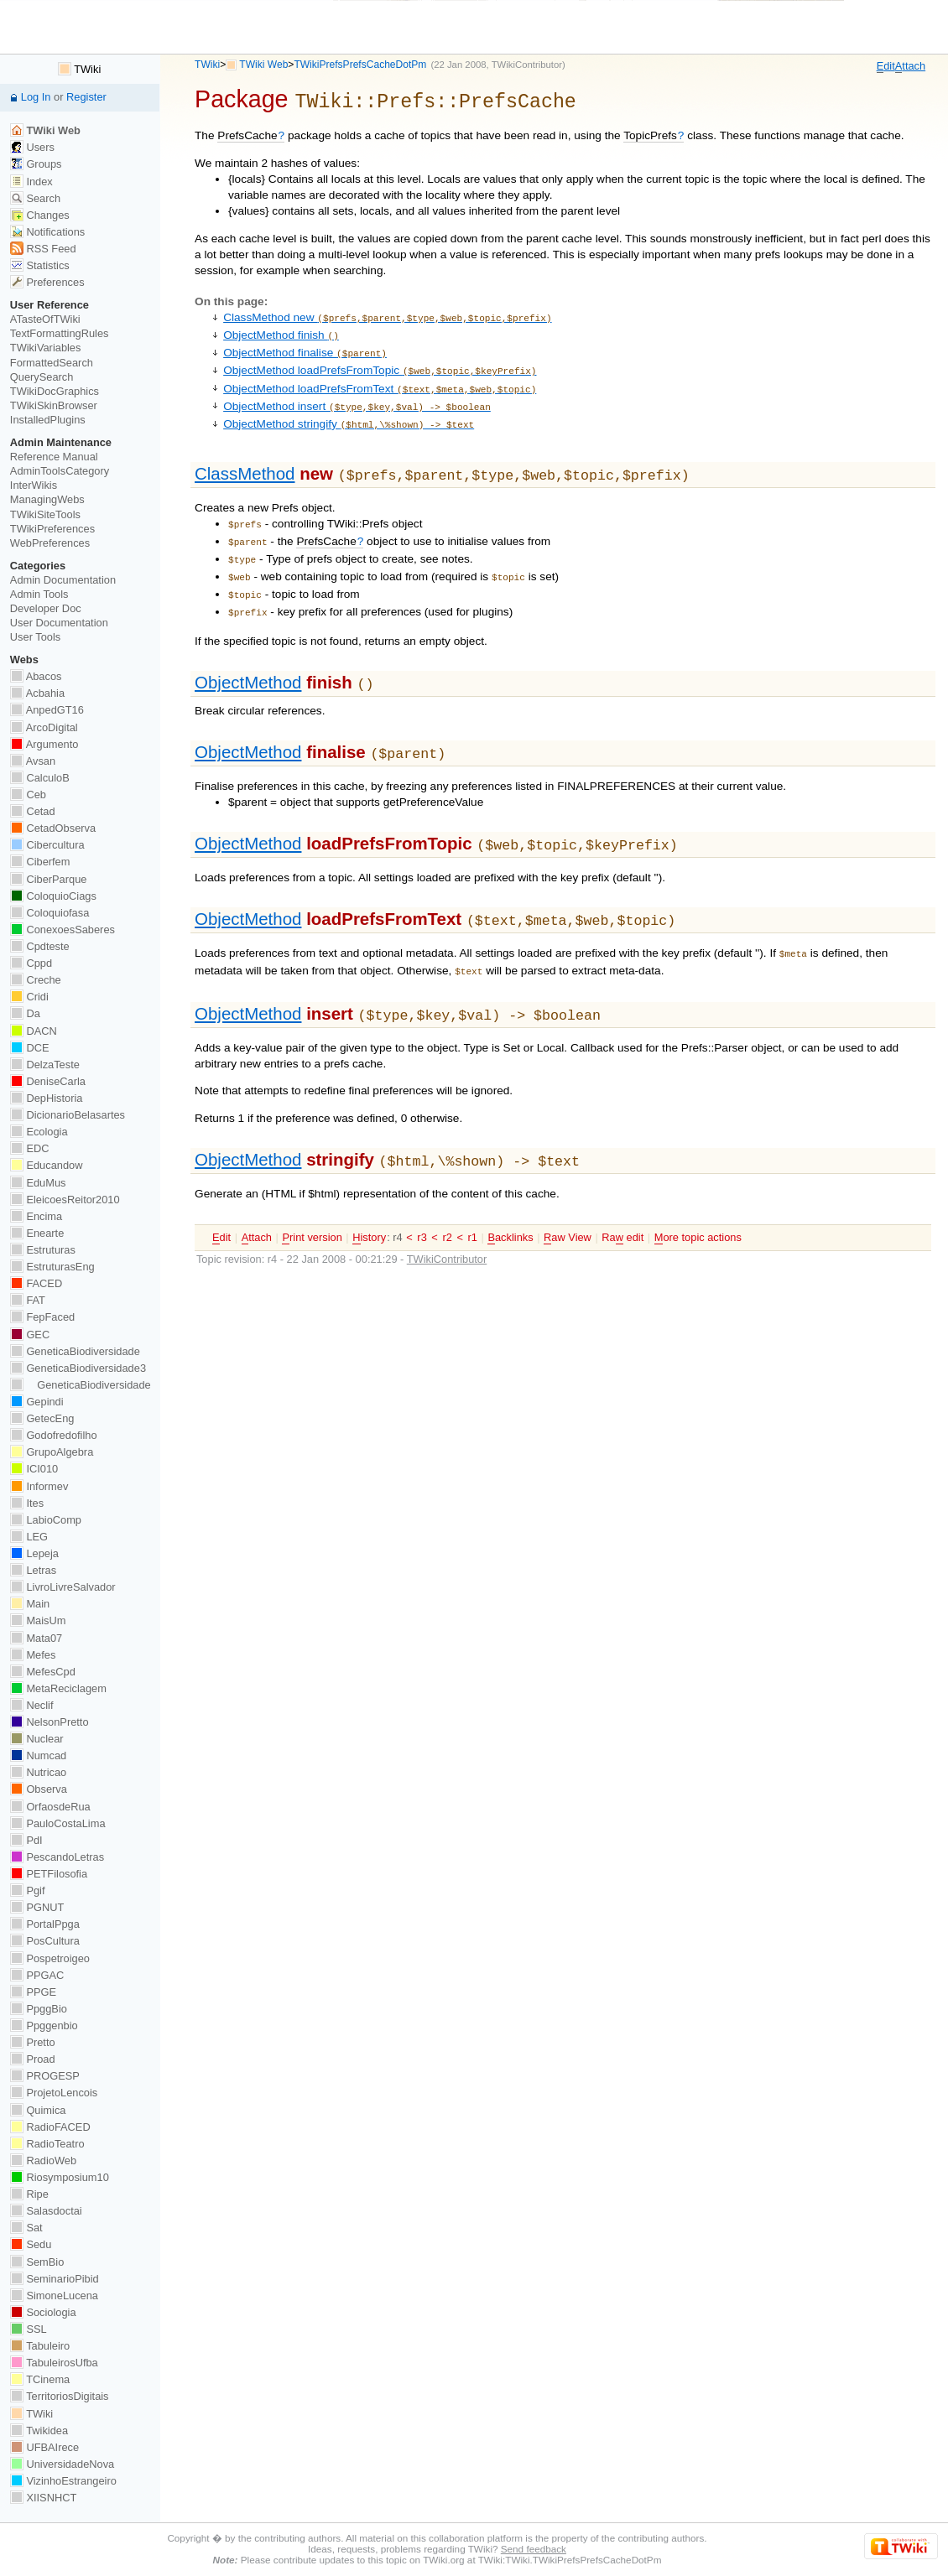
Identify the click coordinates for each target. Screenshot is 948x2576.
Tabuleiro (40, 2346)
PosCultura (45, 1941)
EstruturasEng (52, 1266)
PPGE (33, 1992)
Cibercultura (47, 845)
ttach (910, 66)
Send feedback (533, 2548)
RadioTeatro (47, 2143)
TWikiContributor (527, 65)
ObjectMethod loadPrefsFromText (379, 379)
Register (86, 97)
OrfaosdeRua (50, 1806)
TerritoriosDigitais (59, 2396)
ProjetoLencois (53, 2092)
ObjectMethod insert (357, 395)
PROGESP (45, 2076)
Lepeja (34, 1553)
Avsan (32, 761)
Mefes (33, 1655)
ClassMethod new (387, 315)
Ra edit (622, 1198)
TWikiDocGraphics (54, 391)
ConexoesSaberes (62, 929)
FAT (27, 1300)
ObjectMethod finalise (305, 346)
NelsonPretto (49, 1722)
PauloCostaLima (58, 1823)
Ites (27, 1503)
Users (32, 147)
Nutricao (38, 1772)
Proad (32, 2059)
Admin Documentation (63, 580)
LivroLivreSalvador (63, 1587)
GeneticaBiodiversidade (75, 1351)
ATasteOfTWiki (45, 319)
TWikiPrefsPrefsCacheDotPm (360, 64)
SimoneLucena (54, 2295)
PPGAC (37, 1975)
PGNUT (37, 1907)
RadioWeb (43, 2160)
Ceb (28, 794)
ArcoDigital (44, 727)
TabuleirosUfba (54, 2362)
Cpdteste (40, 946)
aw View (567, 1198)
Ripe (29, 2194)
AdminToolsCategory (59, 471)
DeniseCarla (48, 1081)
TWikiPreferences (52, 528)
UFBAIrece (44, 2447)
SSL (28, 2329)
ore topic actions (698, 1198)
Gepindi (37, 1401)
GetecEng (42, 1418)
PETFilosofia (48, 1873)
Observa (38, 1789)
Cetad (32, 811)
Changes (40, 215)
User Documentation (59, 622)
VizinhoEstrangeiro (63, 2481)
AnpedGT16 (47, 710)
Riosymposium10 (59, 2177)
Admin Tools (39, 594)
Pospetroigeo (50, 1958)
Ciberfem (40, 861)
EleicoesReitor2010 (65, 1199)
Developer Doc (45, 608)
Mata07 (36, 1638)
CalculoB (40, 777)
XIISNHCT (43, 2497)
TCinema (40, 2379)
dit (886, 66)
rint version (311, 1198)
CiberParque (48, 879)
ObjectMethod (248, 656)
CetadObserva (53, 828)
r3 (421, 1198)
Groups (36, 164)
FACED (36, 1283)
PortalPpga (45, 1924)
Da (25, 1013)
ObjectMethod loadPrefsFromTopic (379, 362)
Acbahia (37, 693)
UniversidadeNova (62, 2464)
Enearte (37, 1233)
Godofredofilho (53, 1435)
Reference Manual (54, 456)
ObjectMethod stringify (348, 411)
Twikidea (39, 2430)
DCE (29, 1047)
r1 (472, 1198)
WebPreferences (50, 543)
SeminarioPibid (54, 2278)
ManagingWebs (47, 499)
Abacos (36, 676)
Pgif (27, 1890)
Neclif (32, 1705)
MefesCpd (43, 1671)
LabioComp (45, 1520)
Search (35, 198)
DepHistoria (46, 1098)
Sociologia (43, 2312)
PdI (26, 1840)
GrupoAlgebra (51, 1452)
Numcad (38, 1755)
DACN (33, 1031)
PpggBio (38, 2008)
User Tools (35, 637)
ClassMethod (244, 459)
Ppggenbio (44, 2025)
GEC (29, 1334)
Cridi (29, 996)
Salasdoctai (46, 2211)
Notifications (47, 232)
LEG (29, 1536)
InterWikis (33, 485)
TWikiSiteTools (45, 514)
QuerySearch (42, 377)
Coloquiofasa (49, 912)
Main (29, 1603)
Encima (36, 1216)
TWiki (207, 64)
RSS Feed (43, 248)
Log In (36, 97)
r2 (446, 1198)
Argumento (44, 744)
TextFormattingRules (59, 333)
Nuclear (37, 1738)
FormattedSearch (51, 362)
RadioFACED (50, 2127)
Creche (35, 980)
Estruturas (43, 1250)
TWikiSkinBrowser (53, 405)
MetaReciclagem (58, 1688)
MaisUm (38, 1620)
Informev (39, 1486)
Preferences (47, 282)
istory (369, 1198)
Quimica (38, 2110)
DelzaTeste (45, 1064)
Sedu (31, 2244)
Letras (33, 1570)
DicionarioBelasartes (67, 1115)
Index (31, 181)
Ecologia (39, 1131)
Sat (26, 2227)
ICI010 (34, 1468)
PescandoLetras (57, 1857)
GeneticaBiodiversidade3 (78, 1368)
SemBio (37, 2262)
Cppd (31, 963)
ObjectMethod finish (281, 331)
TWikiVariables (45, 347)
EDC (29, 1148)
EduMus (38, 1182)
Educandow (46, 1165)
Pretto (32, 2042)
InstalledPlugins (48, 419)
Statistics (40, 265)
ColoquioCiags (53, 896)
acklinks (510, 1198)
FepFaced (42, 1317)
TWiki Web (263, 64)
